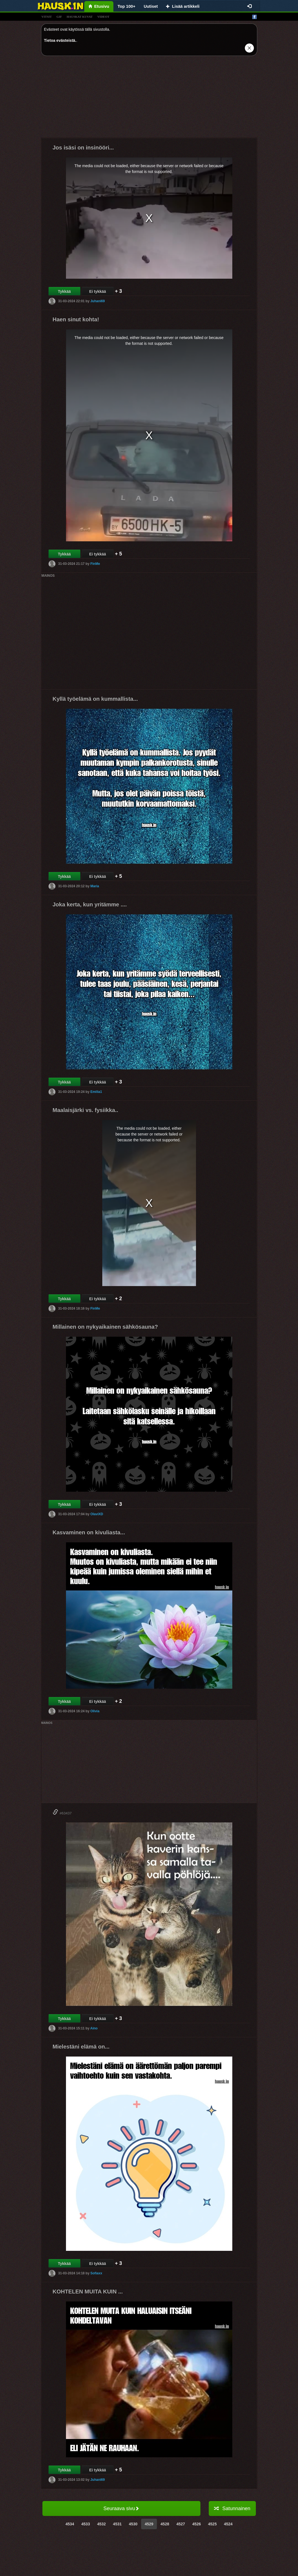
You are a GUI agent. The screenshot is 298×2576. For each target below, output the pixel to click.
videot (103, 16)
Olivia (95, 1711)
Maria (94, 886)
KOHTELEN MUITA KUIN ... (88, 2291)
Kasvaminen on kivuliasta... (89, 1532)
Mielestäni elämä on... (81, 2047)
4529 (149, 2524)
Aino (94, 2028)
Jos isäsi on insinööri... (83, 147)
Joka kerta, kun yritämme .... (90, 904)
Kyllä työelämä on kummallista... (95, 699)
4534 (69, 2524)
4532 (101, 2524)
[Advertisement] (149, 99)
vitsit (47, 16)
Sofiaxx (96, 2273)
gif (59, 16)
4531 (117, 2524)
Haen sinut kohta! (76, 319)
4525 (212, 2524)
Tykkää (64, 291)
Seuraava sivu (121, 2508)
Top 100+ (126, 6)
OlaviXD (96, 1514)
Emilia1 (96, 1092)
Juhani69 (97, 301)
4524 (228, 2524)
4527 (180, 2524)
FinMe (95, 564)
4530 (133, 2524)
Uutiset (151, 6)
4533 (85, 2524)
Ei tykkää (97, 291)
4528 (165, 2524)
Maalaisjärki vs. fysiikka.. (85, 1110)
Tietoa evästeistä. (60, 40)
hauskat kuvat (80, 16)
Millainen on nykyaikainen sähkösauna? (105, 1327)
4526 (196, 2524)
